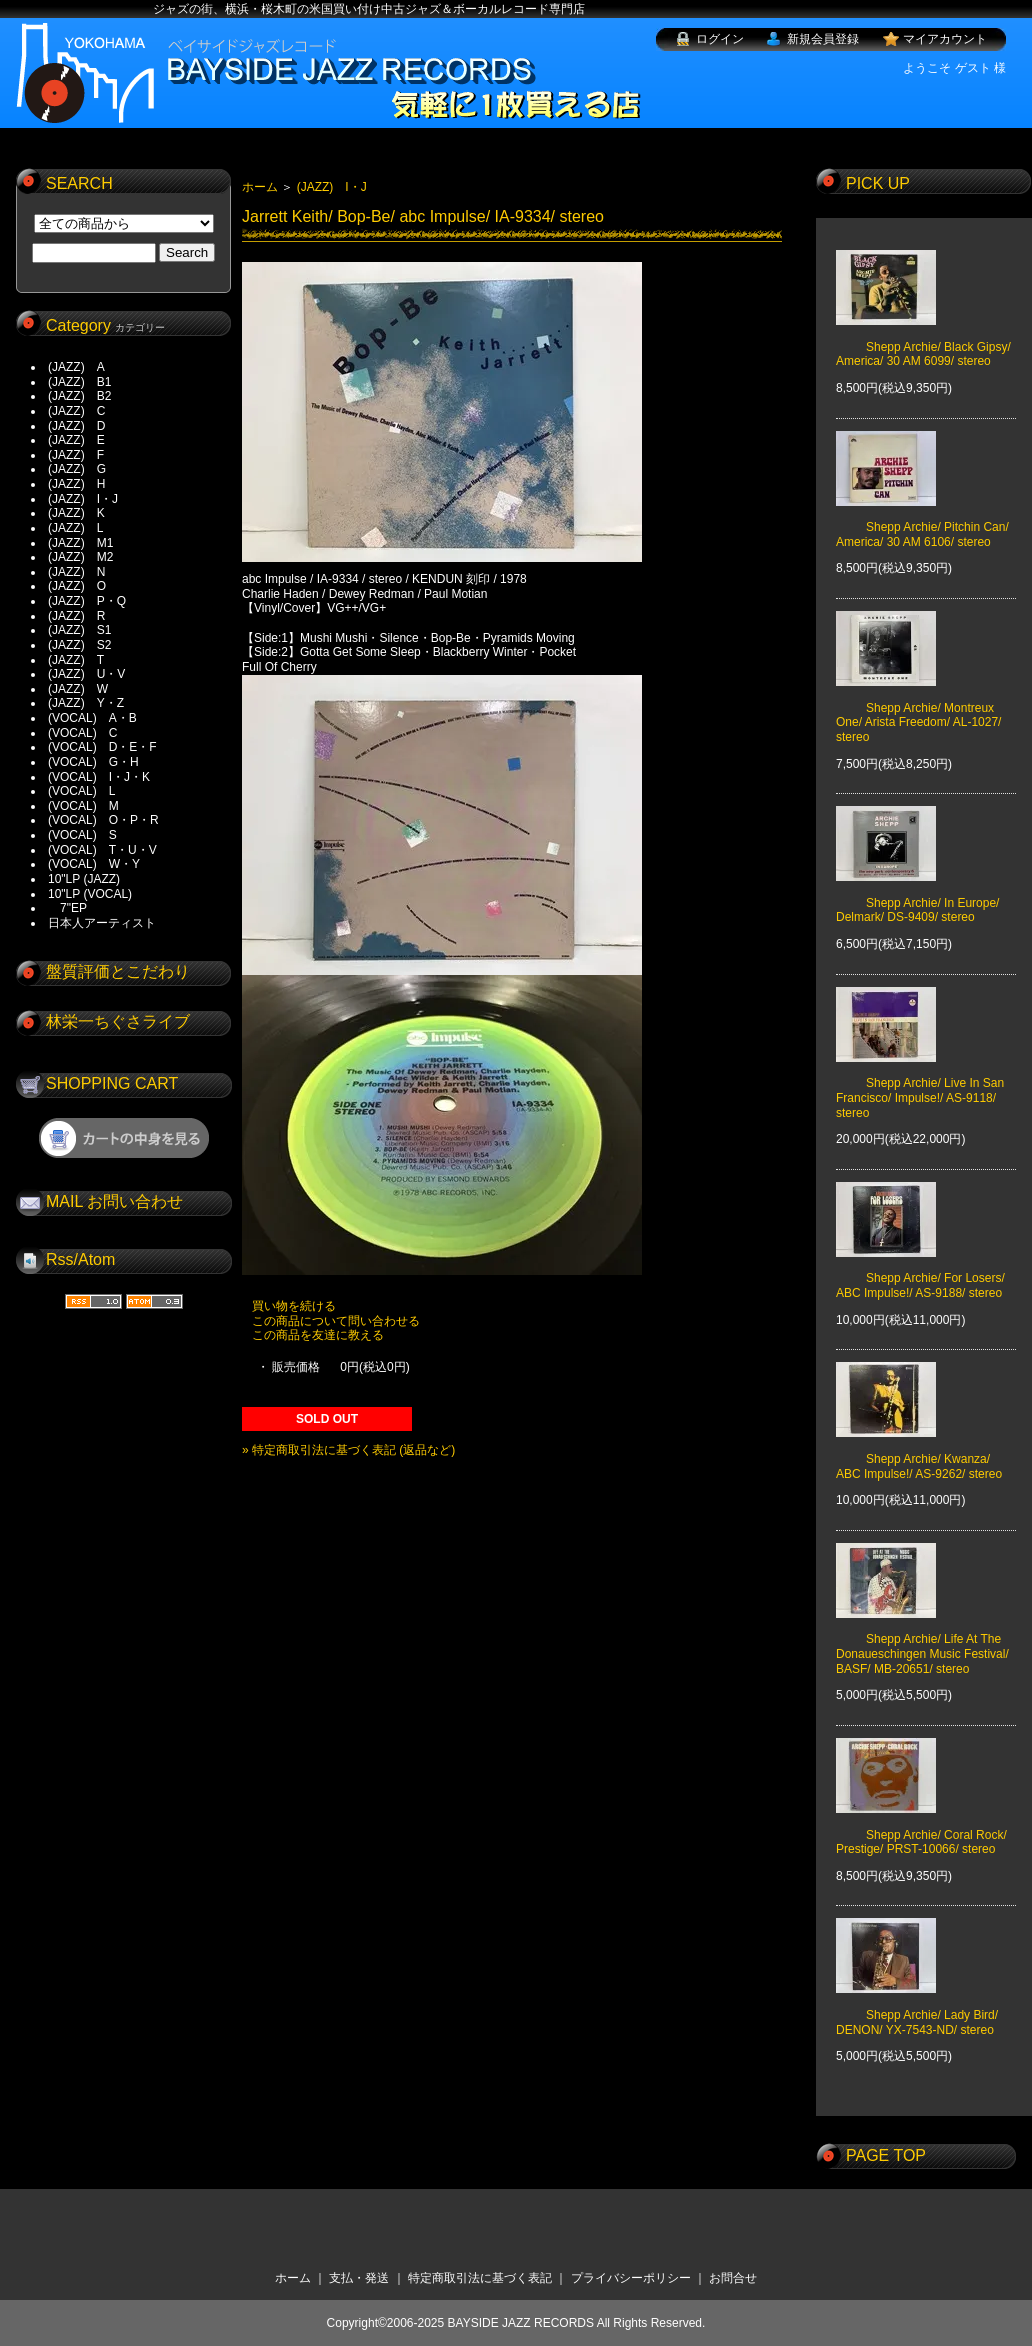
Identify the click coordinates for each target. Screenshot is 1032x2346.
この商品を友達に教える (318, 1335)
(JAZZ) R (76, 616)
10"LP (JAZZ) (84, 879)
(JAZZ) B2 (79, 396)
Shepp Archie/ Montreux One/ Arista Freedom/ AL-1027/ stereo (918, 707)
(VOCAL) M (83, 806)
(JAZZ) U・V (86, 674)
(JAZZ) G (77, 469)
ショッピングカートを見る (124, 1138)
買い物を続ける (294, 1306)
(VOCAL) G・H (93, 762)
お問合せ (733, 2278)
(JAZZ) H (76, 484)
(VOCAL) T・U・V (102, 850)
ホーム (260, 187)
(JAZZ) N (76, 572)
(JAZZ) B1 (79, 382)
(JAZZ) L (75, 528)
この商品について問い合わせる (336, 1321)
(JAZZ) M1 (80, 543)
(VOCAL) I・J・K (99, 777)
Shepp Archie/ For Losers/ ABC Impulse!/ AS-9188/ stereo (920, 1271)
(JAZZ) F (76, 455)
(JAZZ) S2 (79, 645)
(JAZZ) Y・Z (86, 703)
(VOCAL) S (82, 835)
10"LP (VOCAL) (90, 894)
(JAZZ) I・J (89, 499)
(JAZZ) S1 (79, 630)
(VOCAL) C (82, 733)
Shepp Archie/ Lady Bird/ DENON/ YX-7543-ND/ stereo (917, 2008)
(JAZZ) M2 (80, 557)
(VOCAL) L (81, 791)
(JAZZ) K (76, 513)
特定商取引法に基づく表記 (480, 2278)
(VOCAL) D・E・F (102, 747)
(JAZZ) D (76, 426)
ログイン (720, 39)
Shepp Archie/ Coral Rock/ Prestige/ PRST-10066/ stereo (921, 1827)
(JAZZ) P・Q (87, 601)
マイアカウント (945, 39)
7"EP (67, 908)
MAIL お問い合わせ (114, 1201)
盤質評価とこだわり (118, 971)
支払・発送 (359, 2278)
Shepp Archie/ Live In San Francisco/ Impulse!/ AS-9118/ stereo (920, 1083)
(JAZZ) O (77, 586)
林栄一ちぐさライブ (118, 1021)
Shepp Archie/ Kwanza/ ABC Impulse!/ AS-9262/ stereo (919, 1452)
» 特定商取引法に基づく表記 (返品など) (348, 1450)
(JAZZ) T (76, 660)
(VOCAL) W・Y (94, 864)
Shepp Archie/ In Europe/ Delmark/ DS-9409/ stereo (917, 896)
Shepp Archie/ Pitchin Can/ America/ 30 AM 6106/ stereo (922, 520)
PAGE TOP (886, 2155)
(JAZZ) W (78, 689)
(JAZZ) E (76, 440)
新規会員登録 (823, 39)
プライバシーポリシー (631, 2278)
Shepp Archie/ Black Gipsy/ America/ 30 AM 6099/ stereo (923, 339)
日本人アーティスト (102, 923)
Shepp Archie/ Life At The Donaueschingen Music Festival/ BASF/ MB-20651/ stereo (922, 1639)
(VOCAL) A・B (92, 718)
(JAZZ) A (76, 367)
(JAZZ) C (76, 411)
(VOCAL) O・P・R (103, 820)
